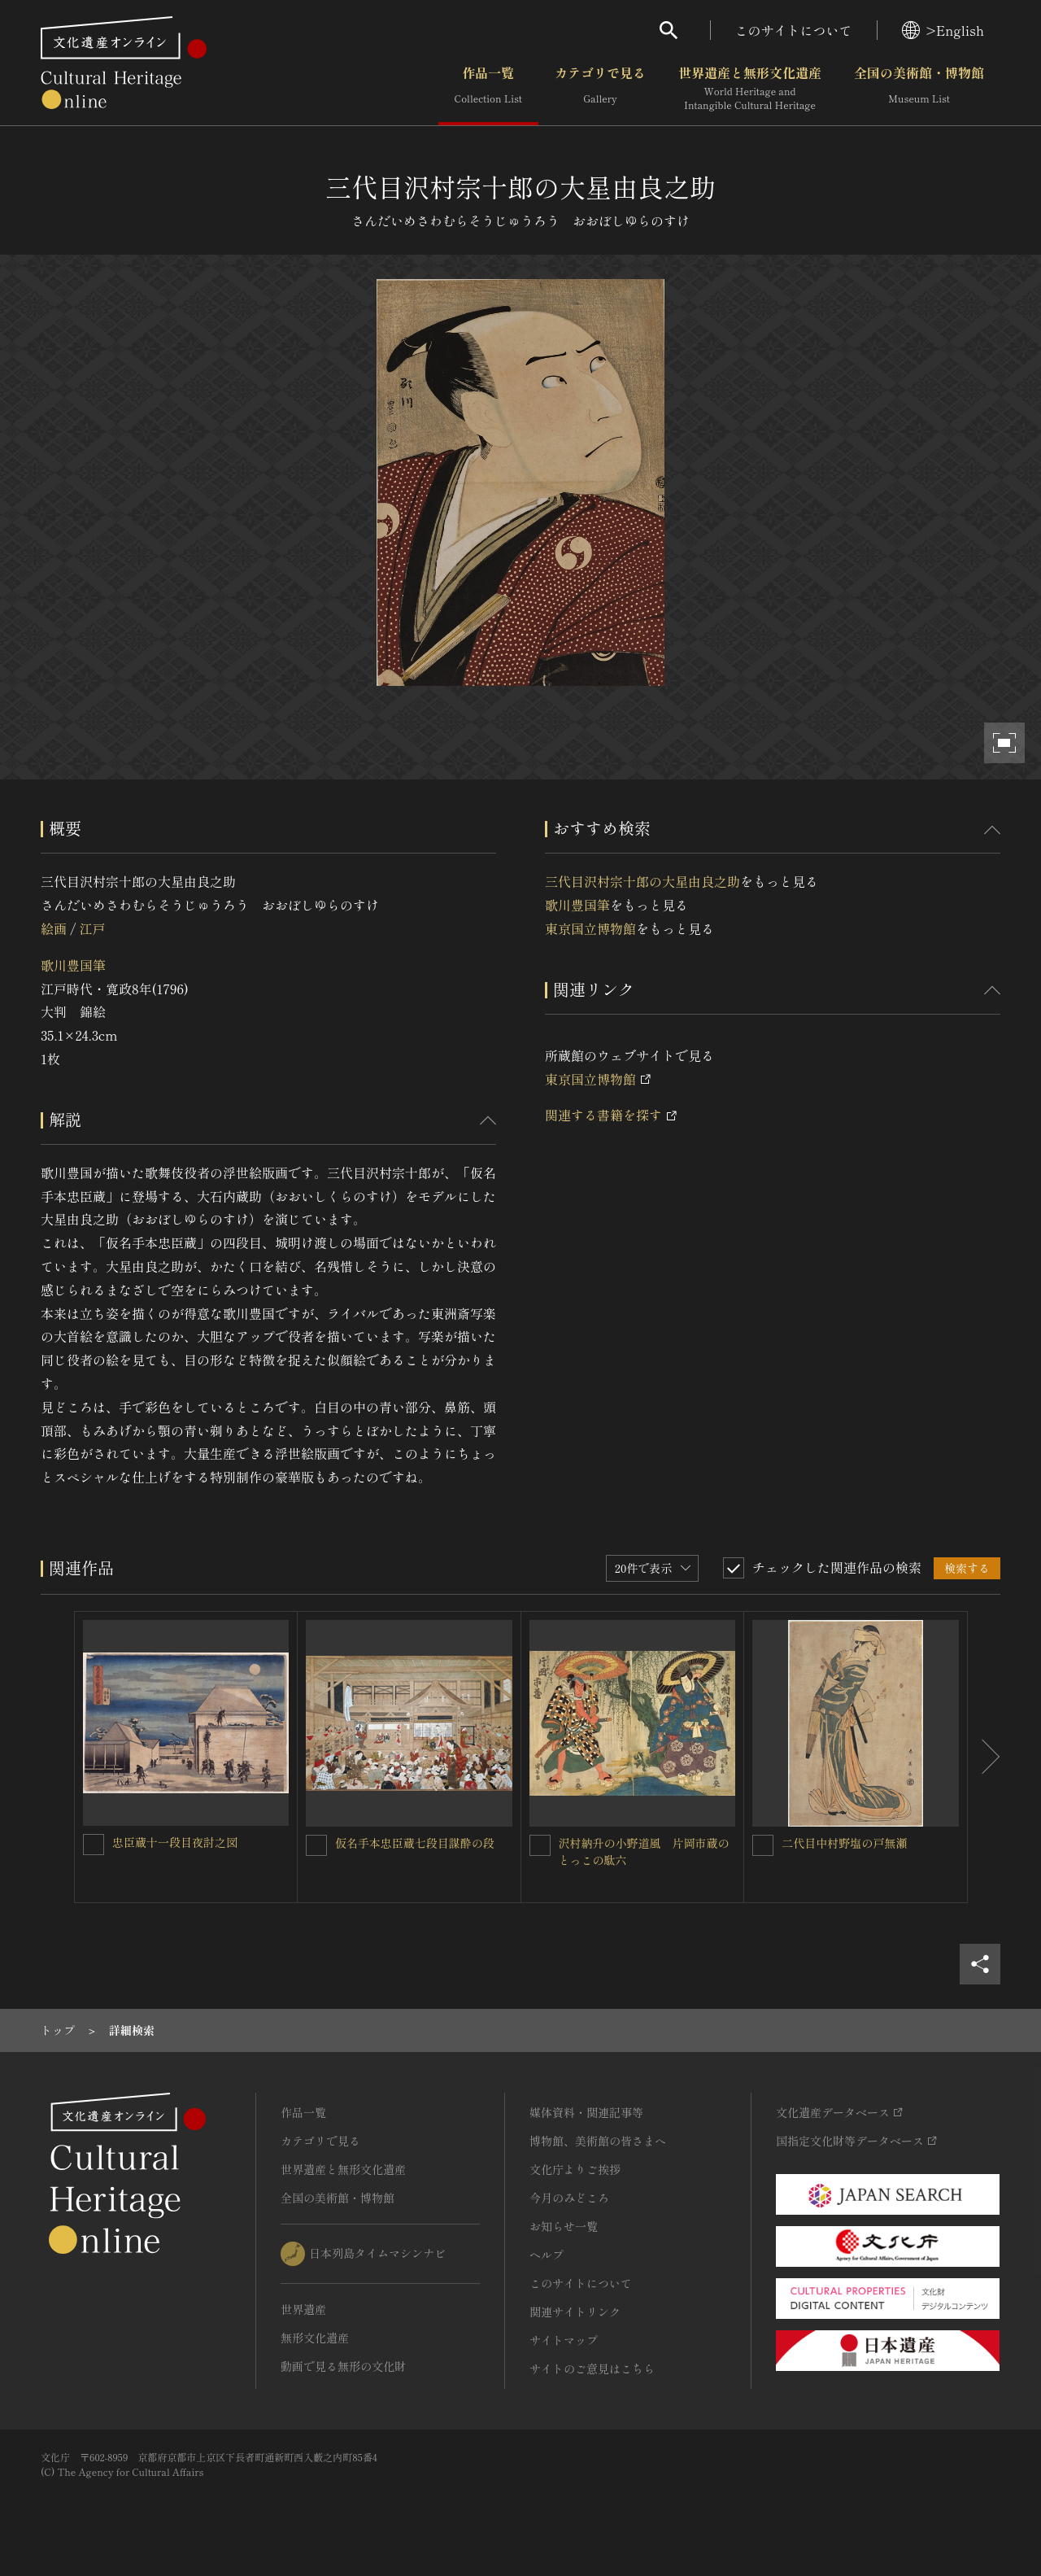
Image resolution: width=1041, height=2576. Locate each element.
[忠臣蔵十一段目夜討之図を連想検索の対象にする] (93, 1844)
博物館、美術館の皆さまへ (597, 2141)
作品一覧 (488, 89)
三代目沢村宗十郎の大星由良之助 (642, 881)
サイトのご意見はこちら (592, 2368)
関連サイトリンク (575, 2311)
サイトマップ (563, 2340)
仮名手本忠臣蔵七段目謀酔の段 (414, 1843)
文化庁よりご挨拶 (575, 2169)
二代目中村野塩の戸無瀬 (844, 1843)
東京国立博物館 (590, 928)
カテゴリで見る (600, 89)
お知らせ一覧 (563, 2226)
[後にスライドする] (984, 1757)
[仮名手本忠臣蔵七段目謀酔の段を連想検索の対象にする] (316, 1845)
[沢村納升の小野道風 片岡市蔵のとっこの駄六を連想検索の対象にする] (540, 1845)
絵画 (54, 928)
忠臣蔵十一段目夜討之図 (174, 1842)
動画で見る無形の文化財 (343, 2366)
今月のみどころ (569, 2198)
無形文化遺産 (315, 2337)
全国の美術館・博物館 (919, 89)
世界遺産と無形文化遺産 (749, 89)
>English (943, 30)
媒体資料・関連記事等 (586, 2112)
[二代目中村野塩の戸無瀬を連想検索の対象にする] (762, 1845)
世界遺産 (303, 2309)
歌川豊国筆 (73, 965)
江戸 (92, 928)
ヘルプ (546, 2254)
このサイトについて (793, 30)
